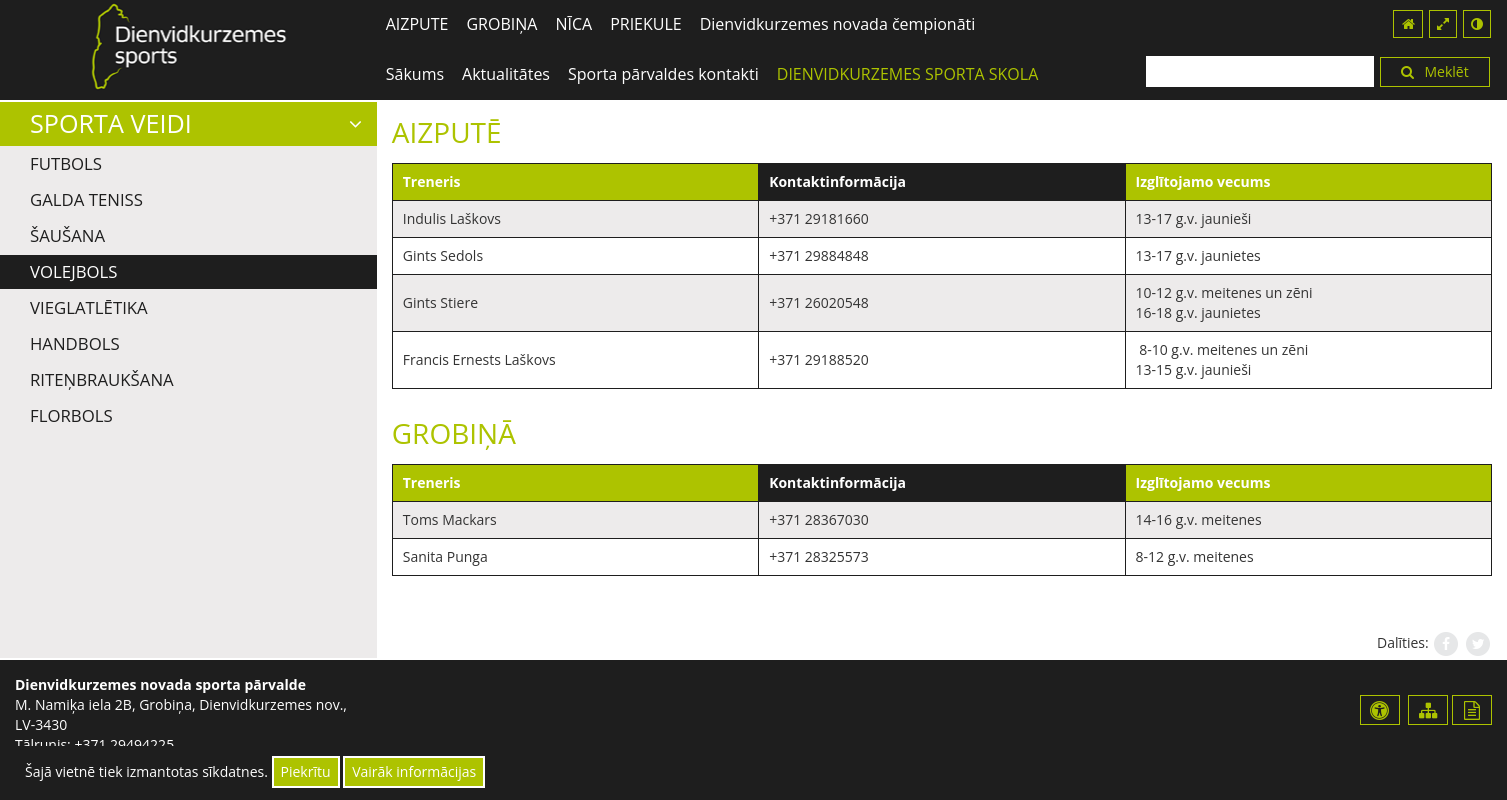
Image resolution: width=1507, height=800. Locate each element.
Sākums (415, 74)
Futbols (66, 163)
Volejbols (74, 271)
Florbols (71, 415)
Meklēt (1435, 71)
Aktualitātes (506, 74)
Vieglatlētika (89, 307)
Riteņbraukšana (102, 379)
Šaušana (67, 235)
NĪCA (573, 24)
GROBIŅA (501, 24)
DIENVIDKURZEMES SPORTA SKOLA (908, 74)
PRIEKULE (646, 24)
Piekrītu (306, 771)
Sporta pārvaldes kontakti (663, 74)
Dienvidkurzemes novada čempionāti (838, 24)
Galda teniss (86, 199)
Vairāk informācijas (414, 771)
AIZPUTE (417, 24)
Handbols (75, 343)
